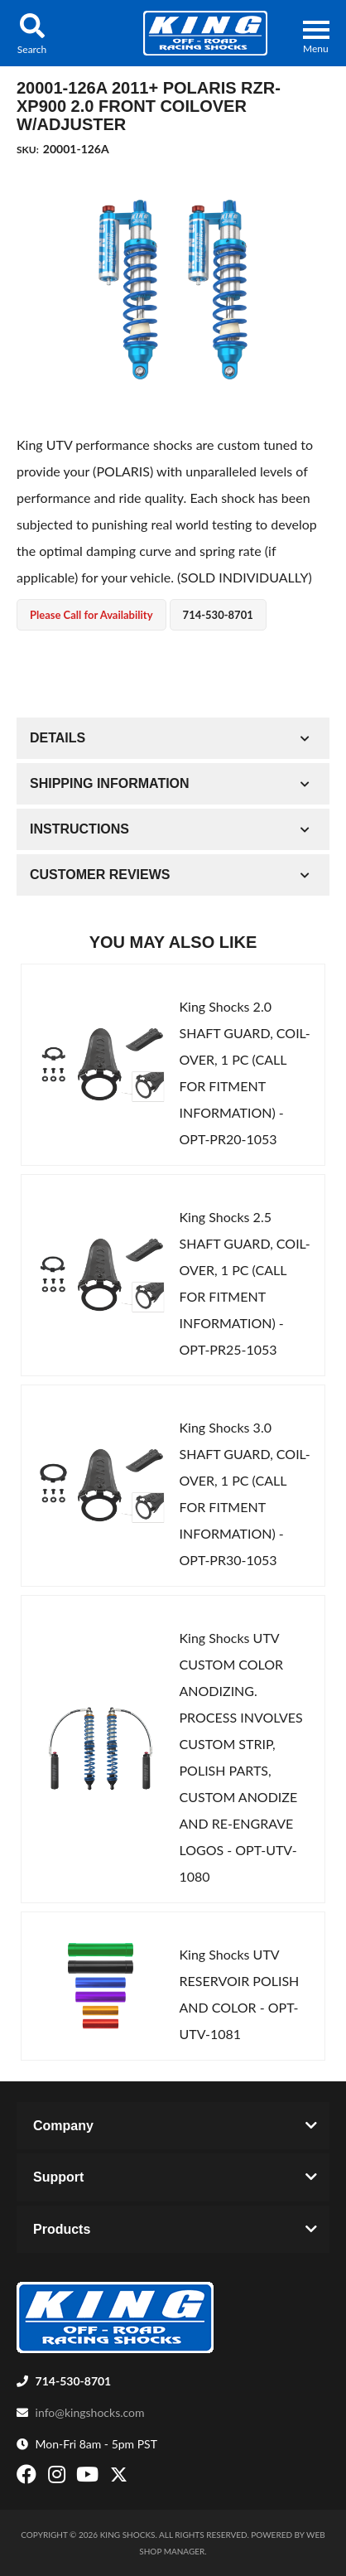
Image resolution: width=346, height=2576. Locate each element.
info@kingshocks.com (90, 2412)
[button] (32, 33)
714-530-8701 (74, 2381)
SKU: (28, 149)
